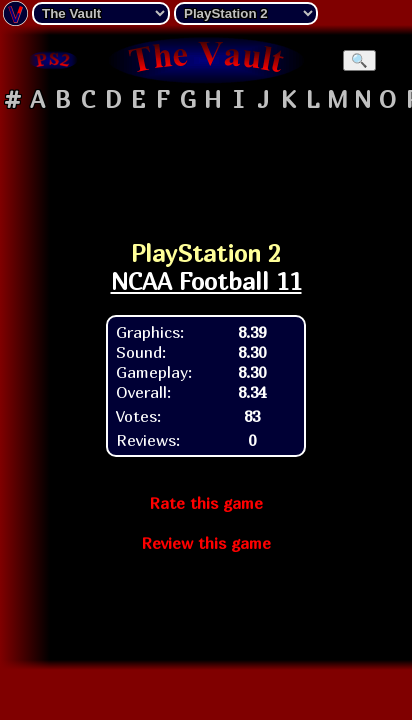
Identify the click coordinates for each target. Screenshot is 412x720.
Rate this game (206, 503)
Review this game (206, 543)
